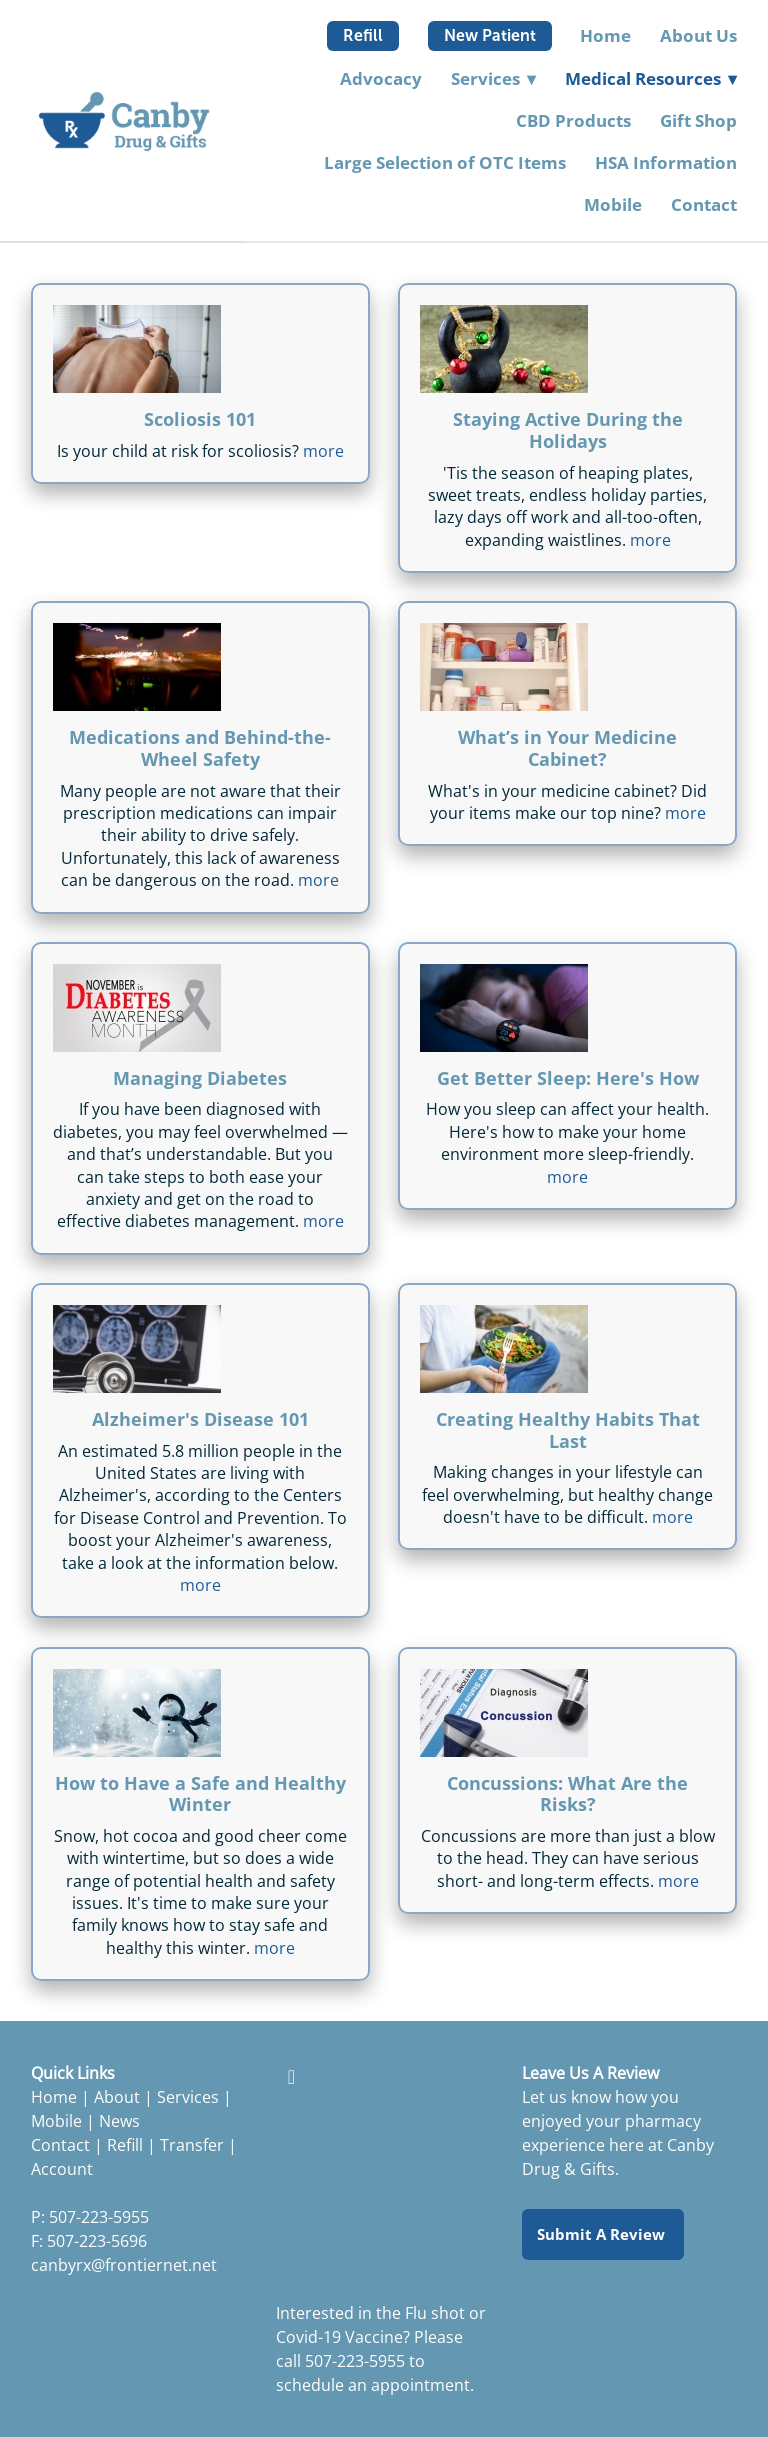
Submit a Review (603, 2234)
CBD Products (573, 120)
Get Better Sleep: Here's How (568, 1078)
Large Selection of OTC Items (445, 162)
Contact (704, 204)
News (119, 2121)
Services (188, 2097)
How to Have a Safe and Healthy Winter (200, 1794)
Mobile (613, 204)
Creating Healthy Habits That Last (568, 1430)
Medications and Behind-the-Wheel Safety (200, 748)
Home (605, 35)
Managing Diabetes (200, 1078)
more (323, 451)
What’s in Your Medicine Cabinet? (567, 748)
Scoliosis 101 (200, 419)
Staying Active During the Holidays (568, 430)
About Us (698, 35)
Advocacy (381, 78)
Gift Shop (698, 120)
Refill (363, 35)
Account (62, 2169)
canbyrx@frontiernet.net (124, 2265)
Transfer (192, 2145)
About (117, 2097)
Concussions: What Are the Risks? (567, 1794)
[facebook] (291, 2076)
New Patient (490, 35)
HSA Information (666, 162)
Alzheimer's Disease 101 (200, 1419)
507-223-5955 (355, 2361)
